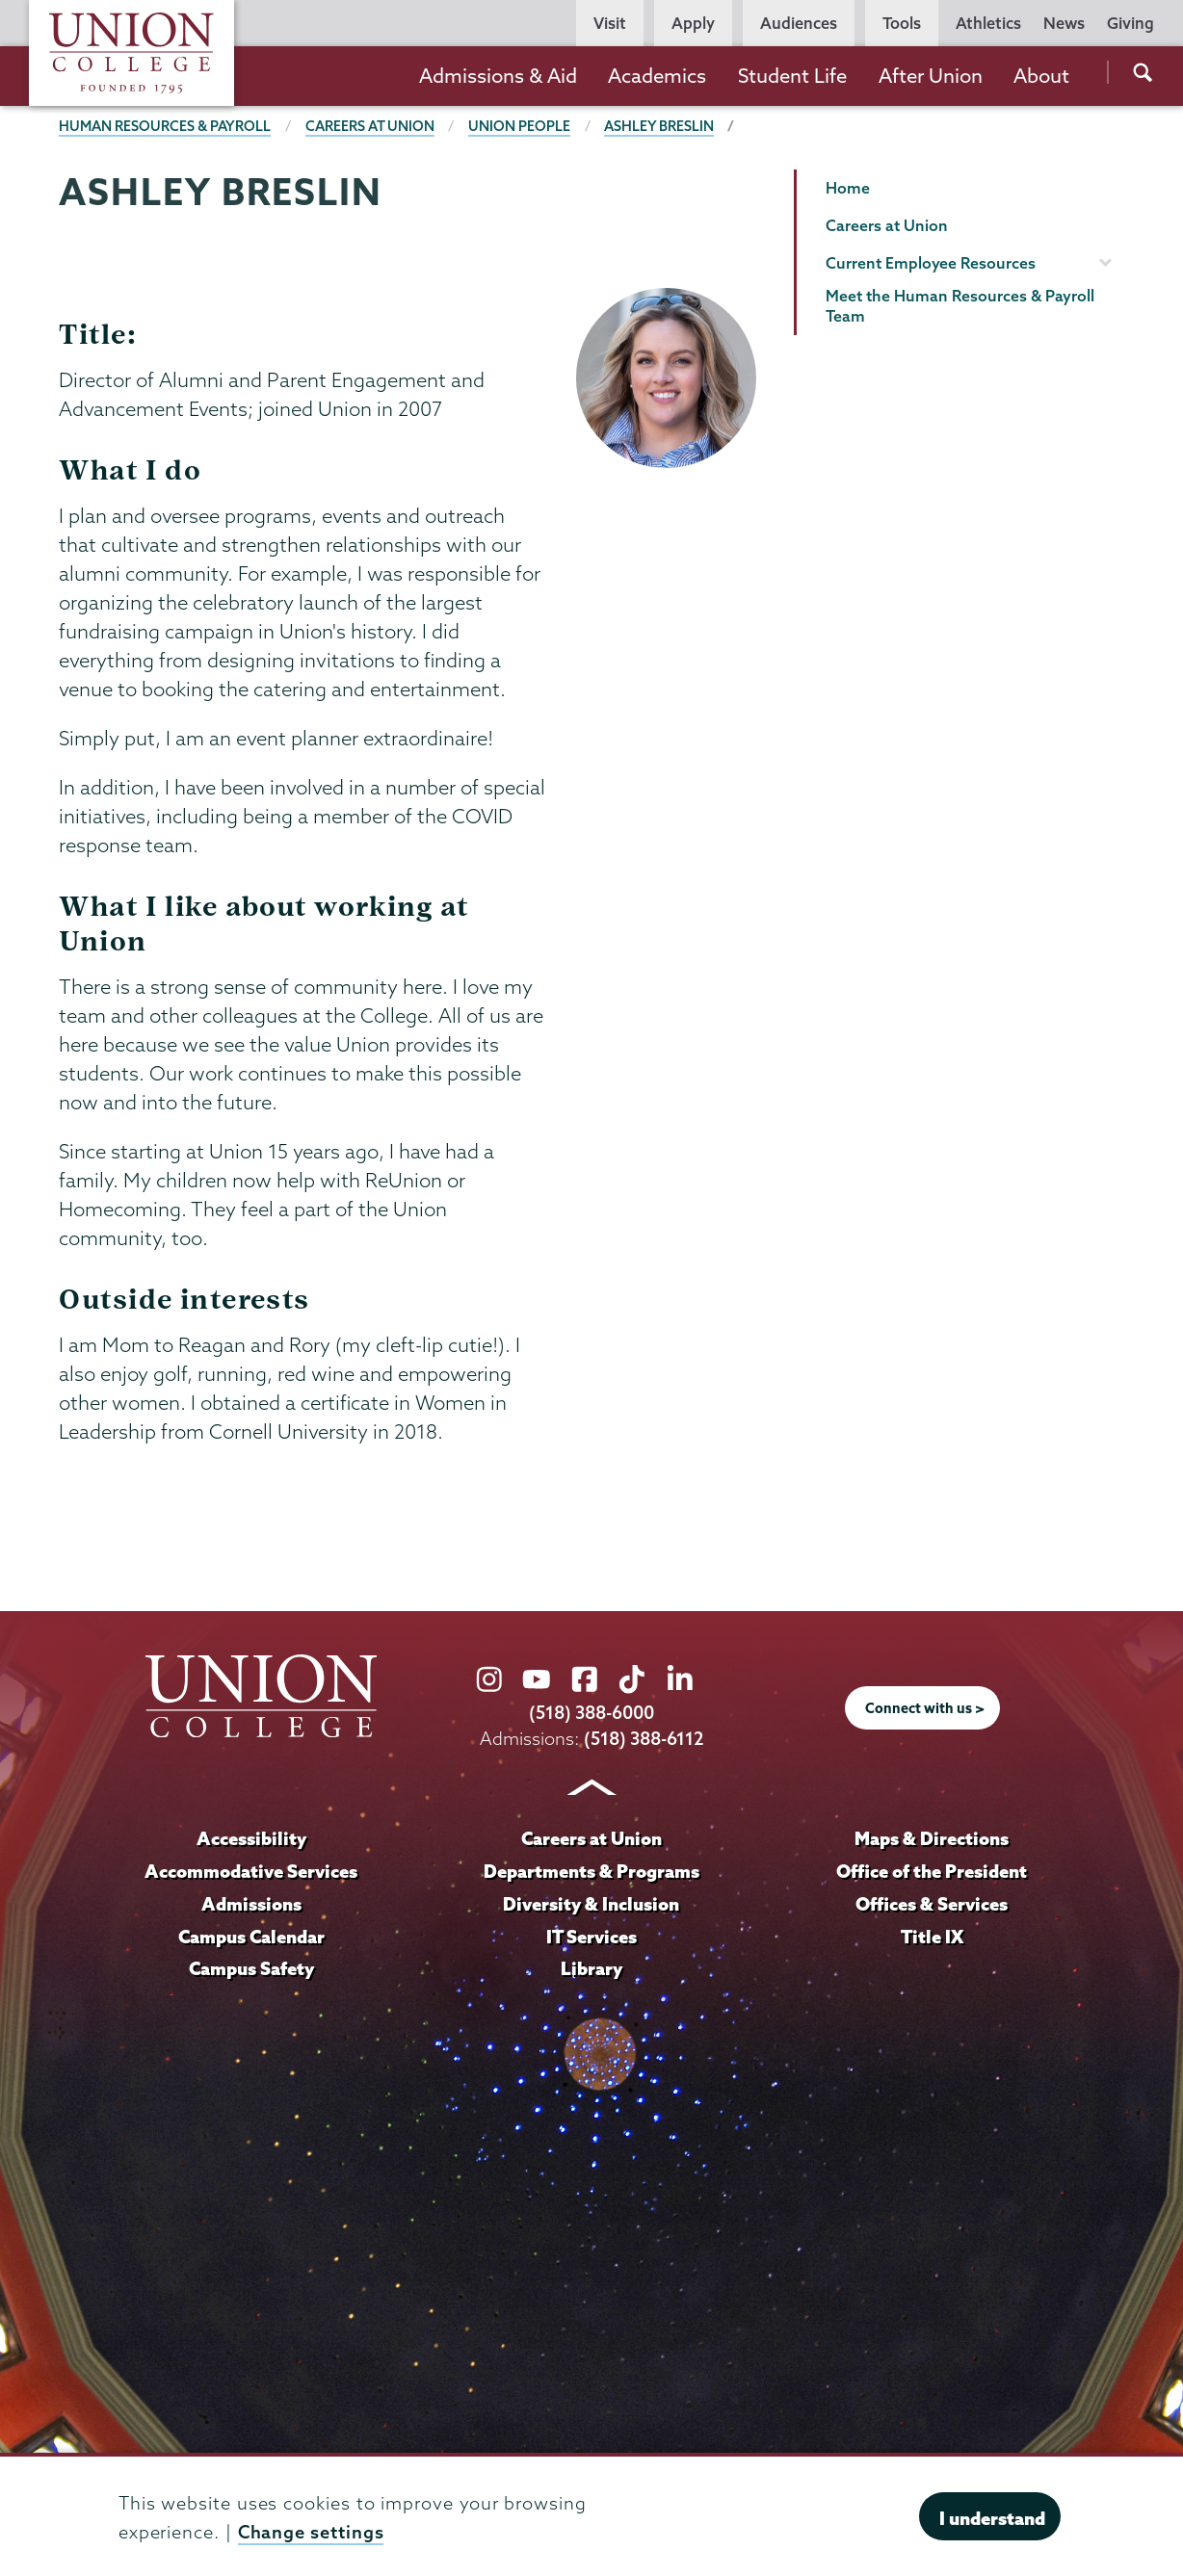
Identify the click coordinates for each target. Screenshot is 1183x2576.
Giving (1130, 23)
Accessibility (251, 1838)
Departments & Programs (591, 1871)
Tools (901, 23)
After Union (931, 76)
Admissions (251, 1903)
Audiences (798, 23)
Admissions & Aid (498, 76)
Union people (519, 126)
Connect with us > (925, 1708)
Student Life (792, 76)
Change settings (311, 2532)
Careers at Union (369, 126)
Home (848, 187)
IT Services (591, 1936)
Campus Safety (251, 1968)
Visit (609, 23)
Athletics (988, 23)
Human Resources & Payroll (165, 126)
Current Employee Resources (931, 263)
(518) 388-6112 (644, 1739)
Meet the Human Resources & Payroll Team (960, 305)
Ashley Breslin (659, 126)
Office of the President (931, 1871)
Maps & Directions (931, 1838)
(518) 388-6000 (591, 1713)
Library (591, 1968)
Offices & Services (931, 1903)
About (1041, 76)
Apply (693, 23)
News (1064, 23)
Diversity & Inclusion (591, 1903)
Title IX (932, 1936)
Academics (657, 76)
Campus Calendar (251, 1936)
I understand (992, 2518)
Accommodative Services (251, 1871)
